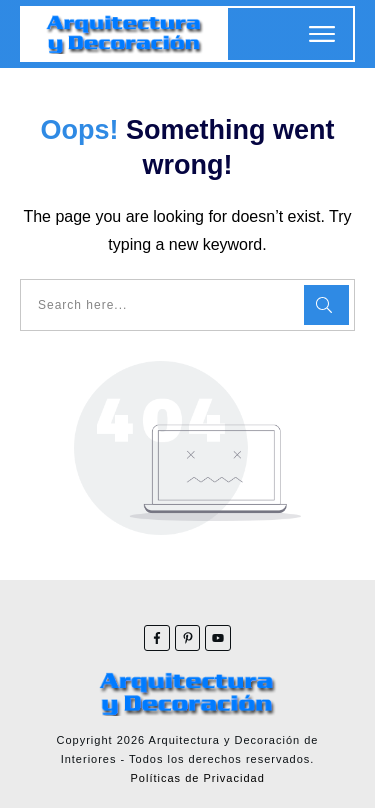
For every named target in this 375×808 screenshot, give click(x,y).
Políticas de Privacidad (198, 778)
